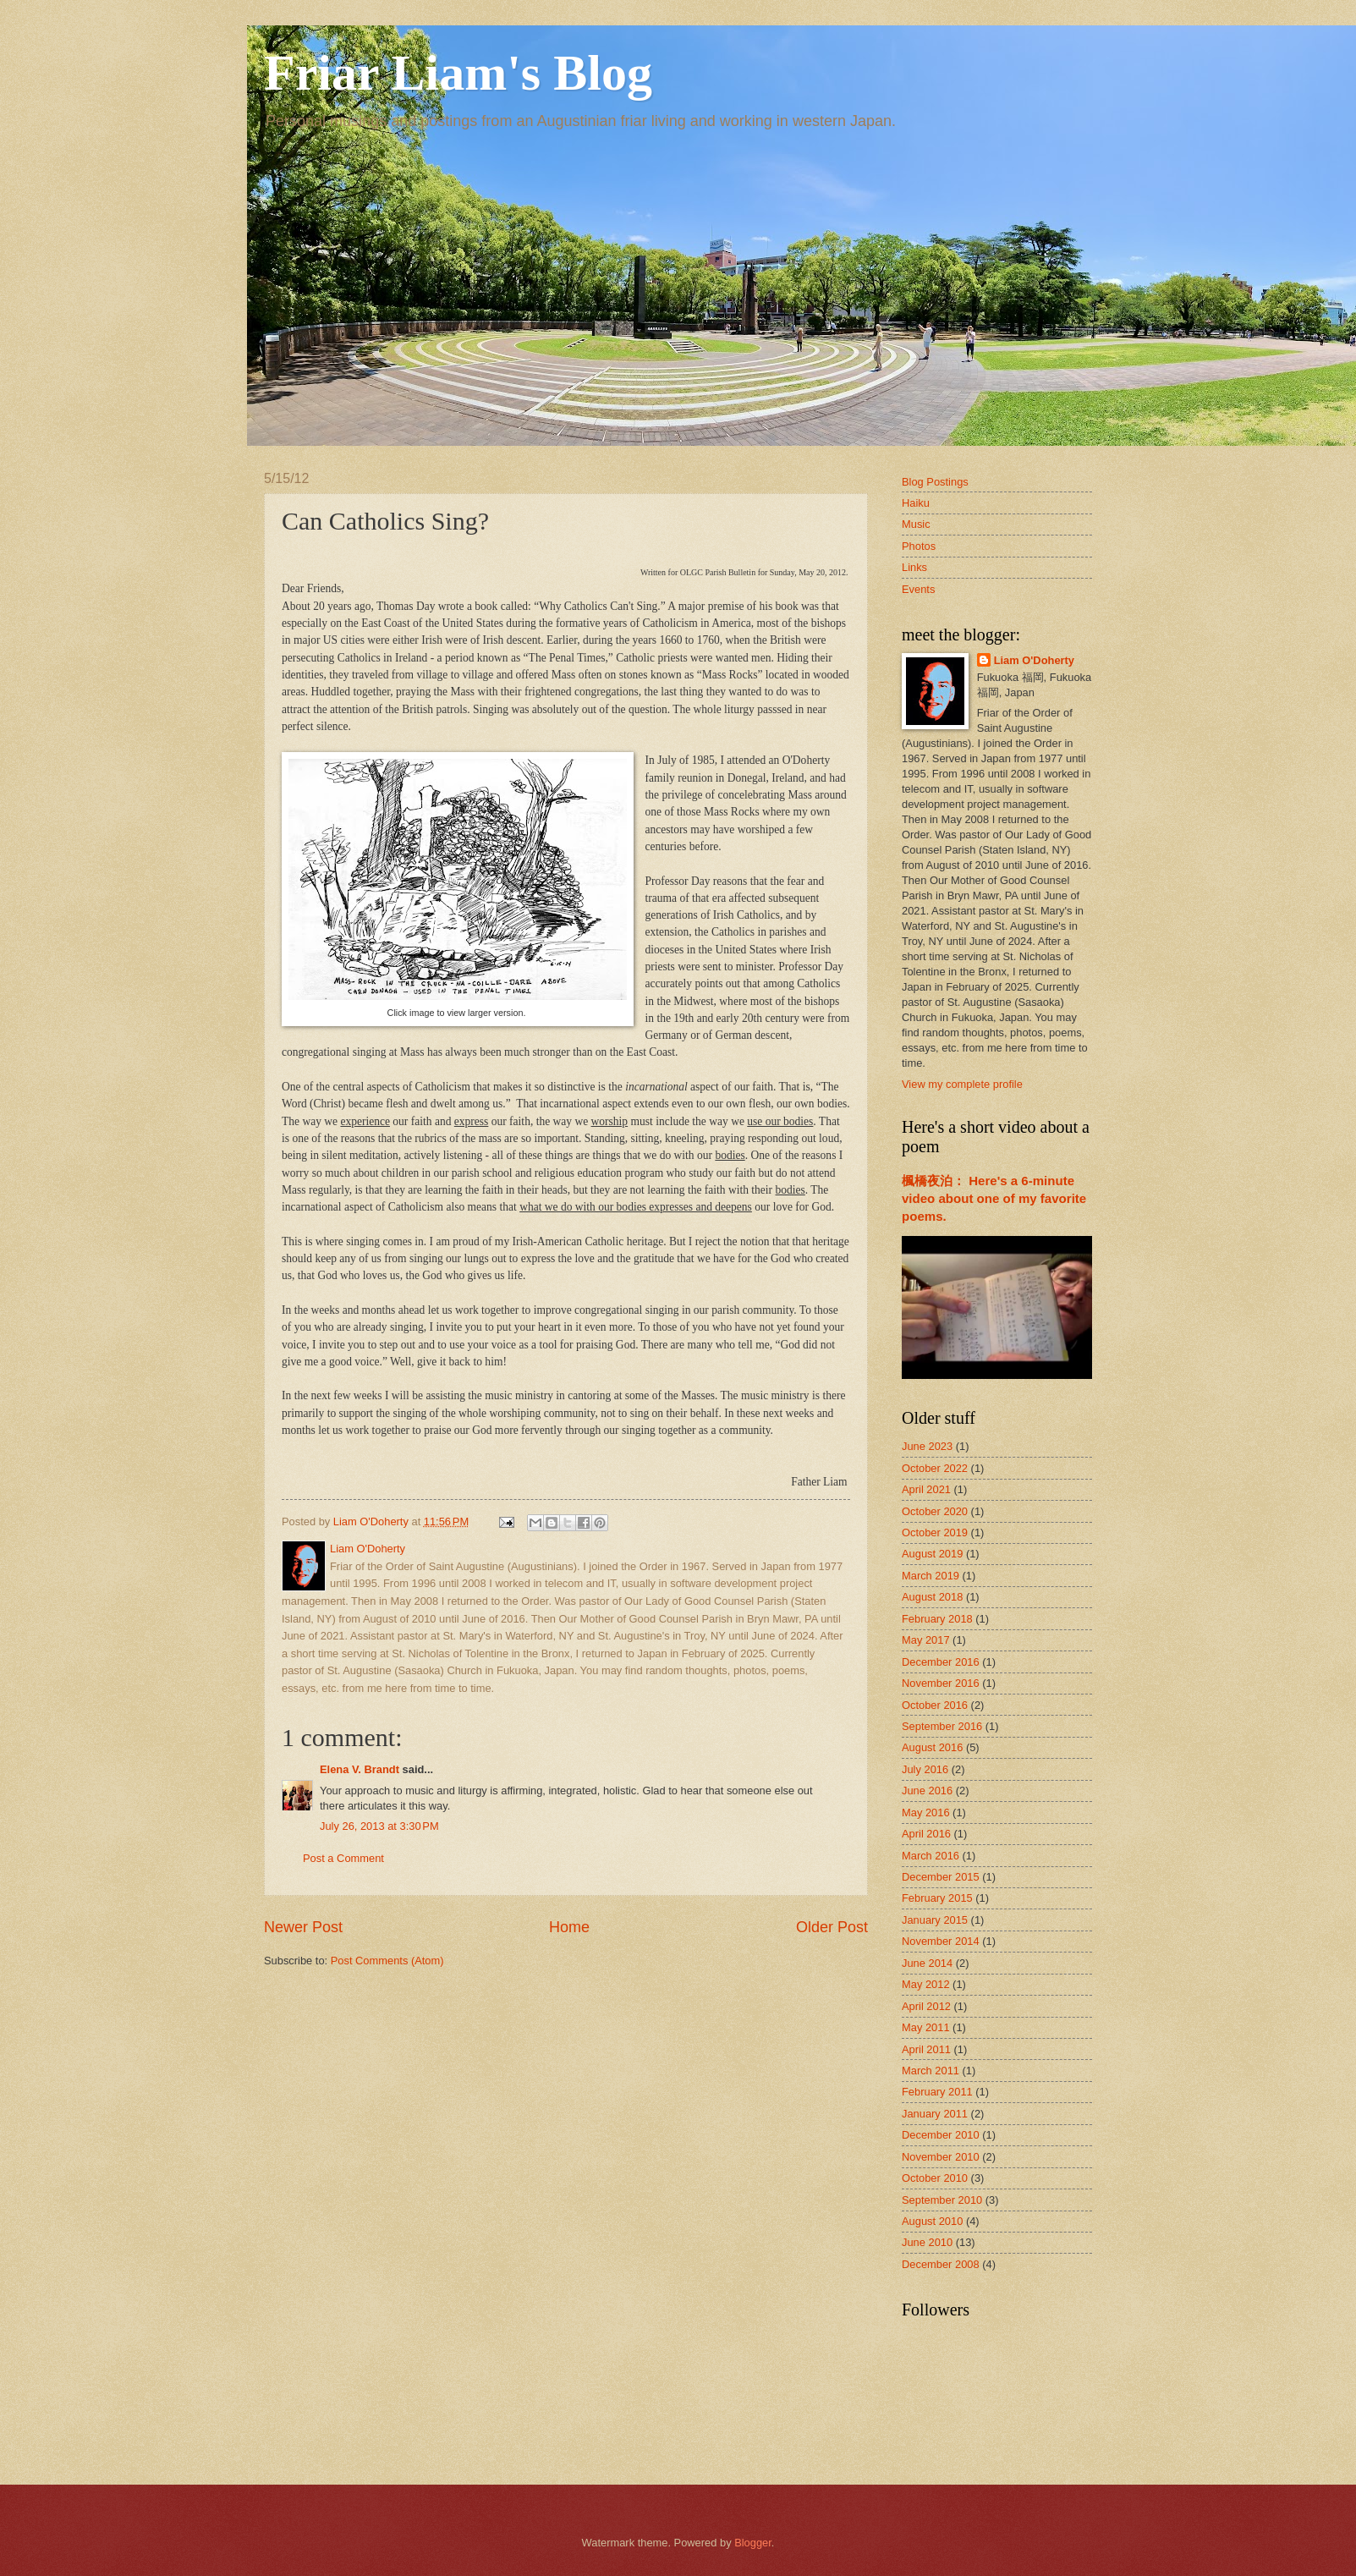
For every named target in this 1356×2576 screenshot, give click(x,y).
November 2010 (941, 2156)
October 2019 (935, 1532)
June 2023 (927, 1446)
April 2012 (926, 2006)
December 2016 (941, 1662)
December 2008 (941, 2264)
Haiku (916, 503)
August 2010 (932, 2221)
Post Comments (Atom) (387, 1960)
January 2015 (935, 1920)
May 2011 (926, 2027)
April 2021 (926, 1489)
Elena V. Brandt (359, 1769)
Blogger (752, 2542)
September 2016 (942, 1726)
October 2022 (935, 1468)
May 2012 (926, 1984)
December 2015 (941, 1876)
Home (569, 1927)
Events (918, 589)
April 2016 (926, 1833)
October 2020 (935, 1511)
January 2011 (935, 2113)
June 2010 (927, 2242)
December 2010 (941, 2134)
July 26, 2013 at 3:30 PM (379, 1826)
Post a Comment (343, 1858)
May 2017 (926, 1640)
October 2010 (935, 2178)
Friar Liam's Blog (458, 73)
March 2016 (930, 1855)
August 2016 (932, 1747)
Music (916, 524)
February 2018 (937, 1618)
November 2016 (941, 1683)
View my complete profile (962, 1084)
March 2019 (930, 1575)
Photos (919, 546)
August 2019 (932, 1553)
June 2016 (927, 1790)
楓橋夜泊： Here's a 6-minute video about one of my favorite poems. (994, 1198)
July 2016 (925, 1769)
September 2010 (942, 2200)
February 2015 (937, 1898)
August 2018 (932, 1596)
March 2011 (930, 2070)
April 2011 (926, 2049)
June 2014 (927, 1963)
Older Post (832, 1927)
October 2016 (935, 1705)
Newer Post (303, 1927)
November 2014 (941, 1941)
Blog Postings (935, 481)
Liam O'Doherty (1034, 660)
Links (914, 567)
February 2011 (937, 2091)
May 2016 (926, 1812)
